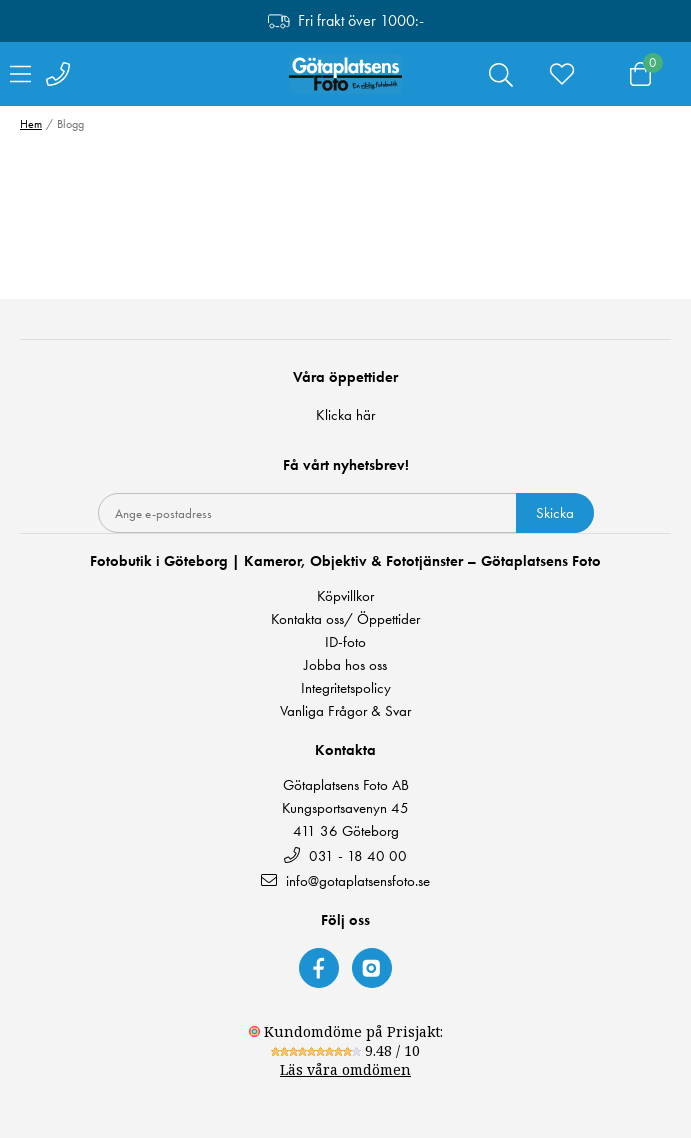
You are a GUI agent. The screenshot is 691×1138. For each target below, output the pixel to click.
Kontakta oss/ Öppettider (345, 619)
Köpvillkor (345, 596)
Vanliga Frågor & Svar (345, 711)
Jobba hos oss (345, 665)
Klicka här (345, 415)
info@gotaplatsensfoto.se (345, 880)
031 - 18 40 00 (345, 855)
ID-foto (345, 642)
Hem (31, 124)
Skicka (555, 513)
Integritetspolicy (346, 688)
